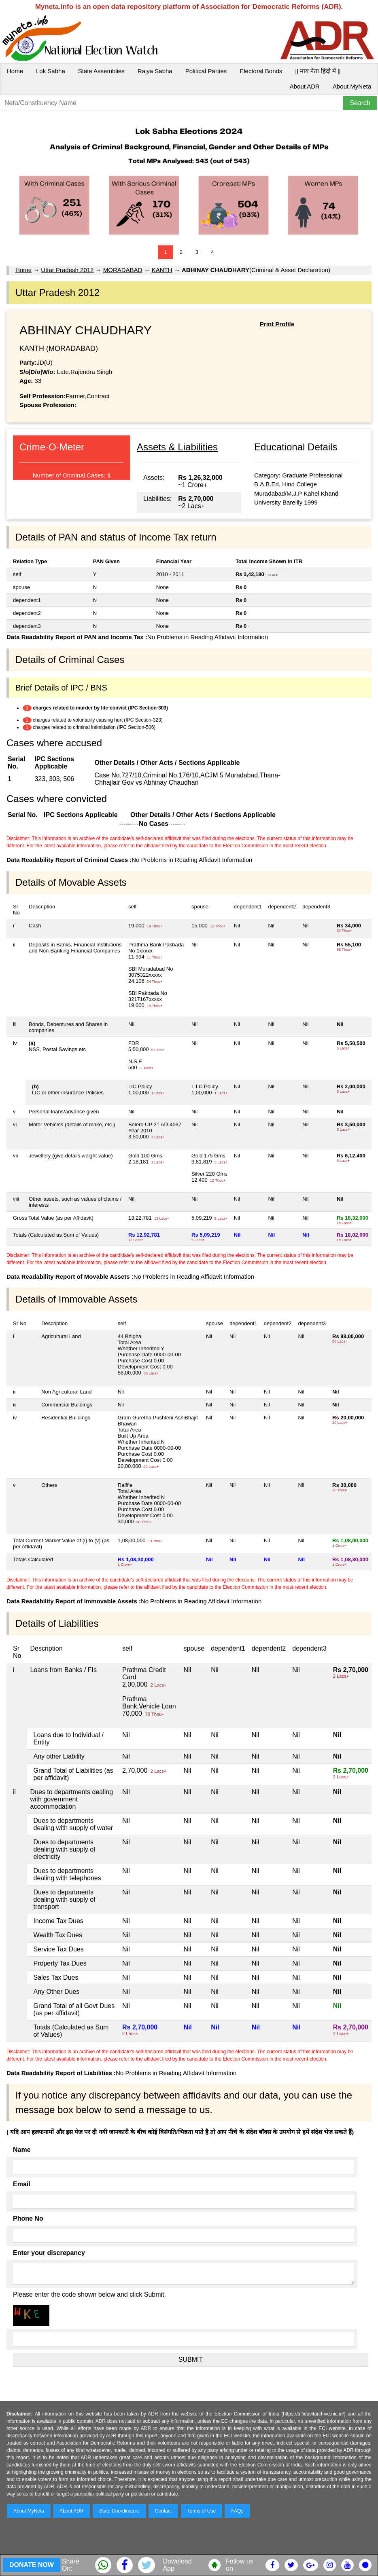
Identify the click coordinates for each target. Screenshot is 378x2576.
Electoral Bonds (261, 71)
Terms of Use (201, 2511)
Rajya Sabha (155, 71)
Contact (163, 2511)
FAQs (237, 2511)
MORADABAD (122, 269)
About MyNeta (352, 86)
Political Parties (206, 71)
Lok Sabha (50, 71)
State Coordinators (119, 2511)
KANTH (162, 269)
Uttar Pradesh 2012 (67, 269)
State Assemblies (101, 71)
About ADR (305, 86)
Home (15, 71)
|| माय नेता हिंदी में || (317, 71)
